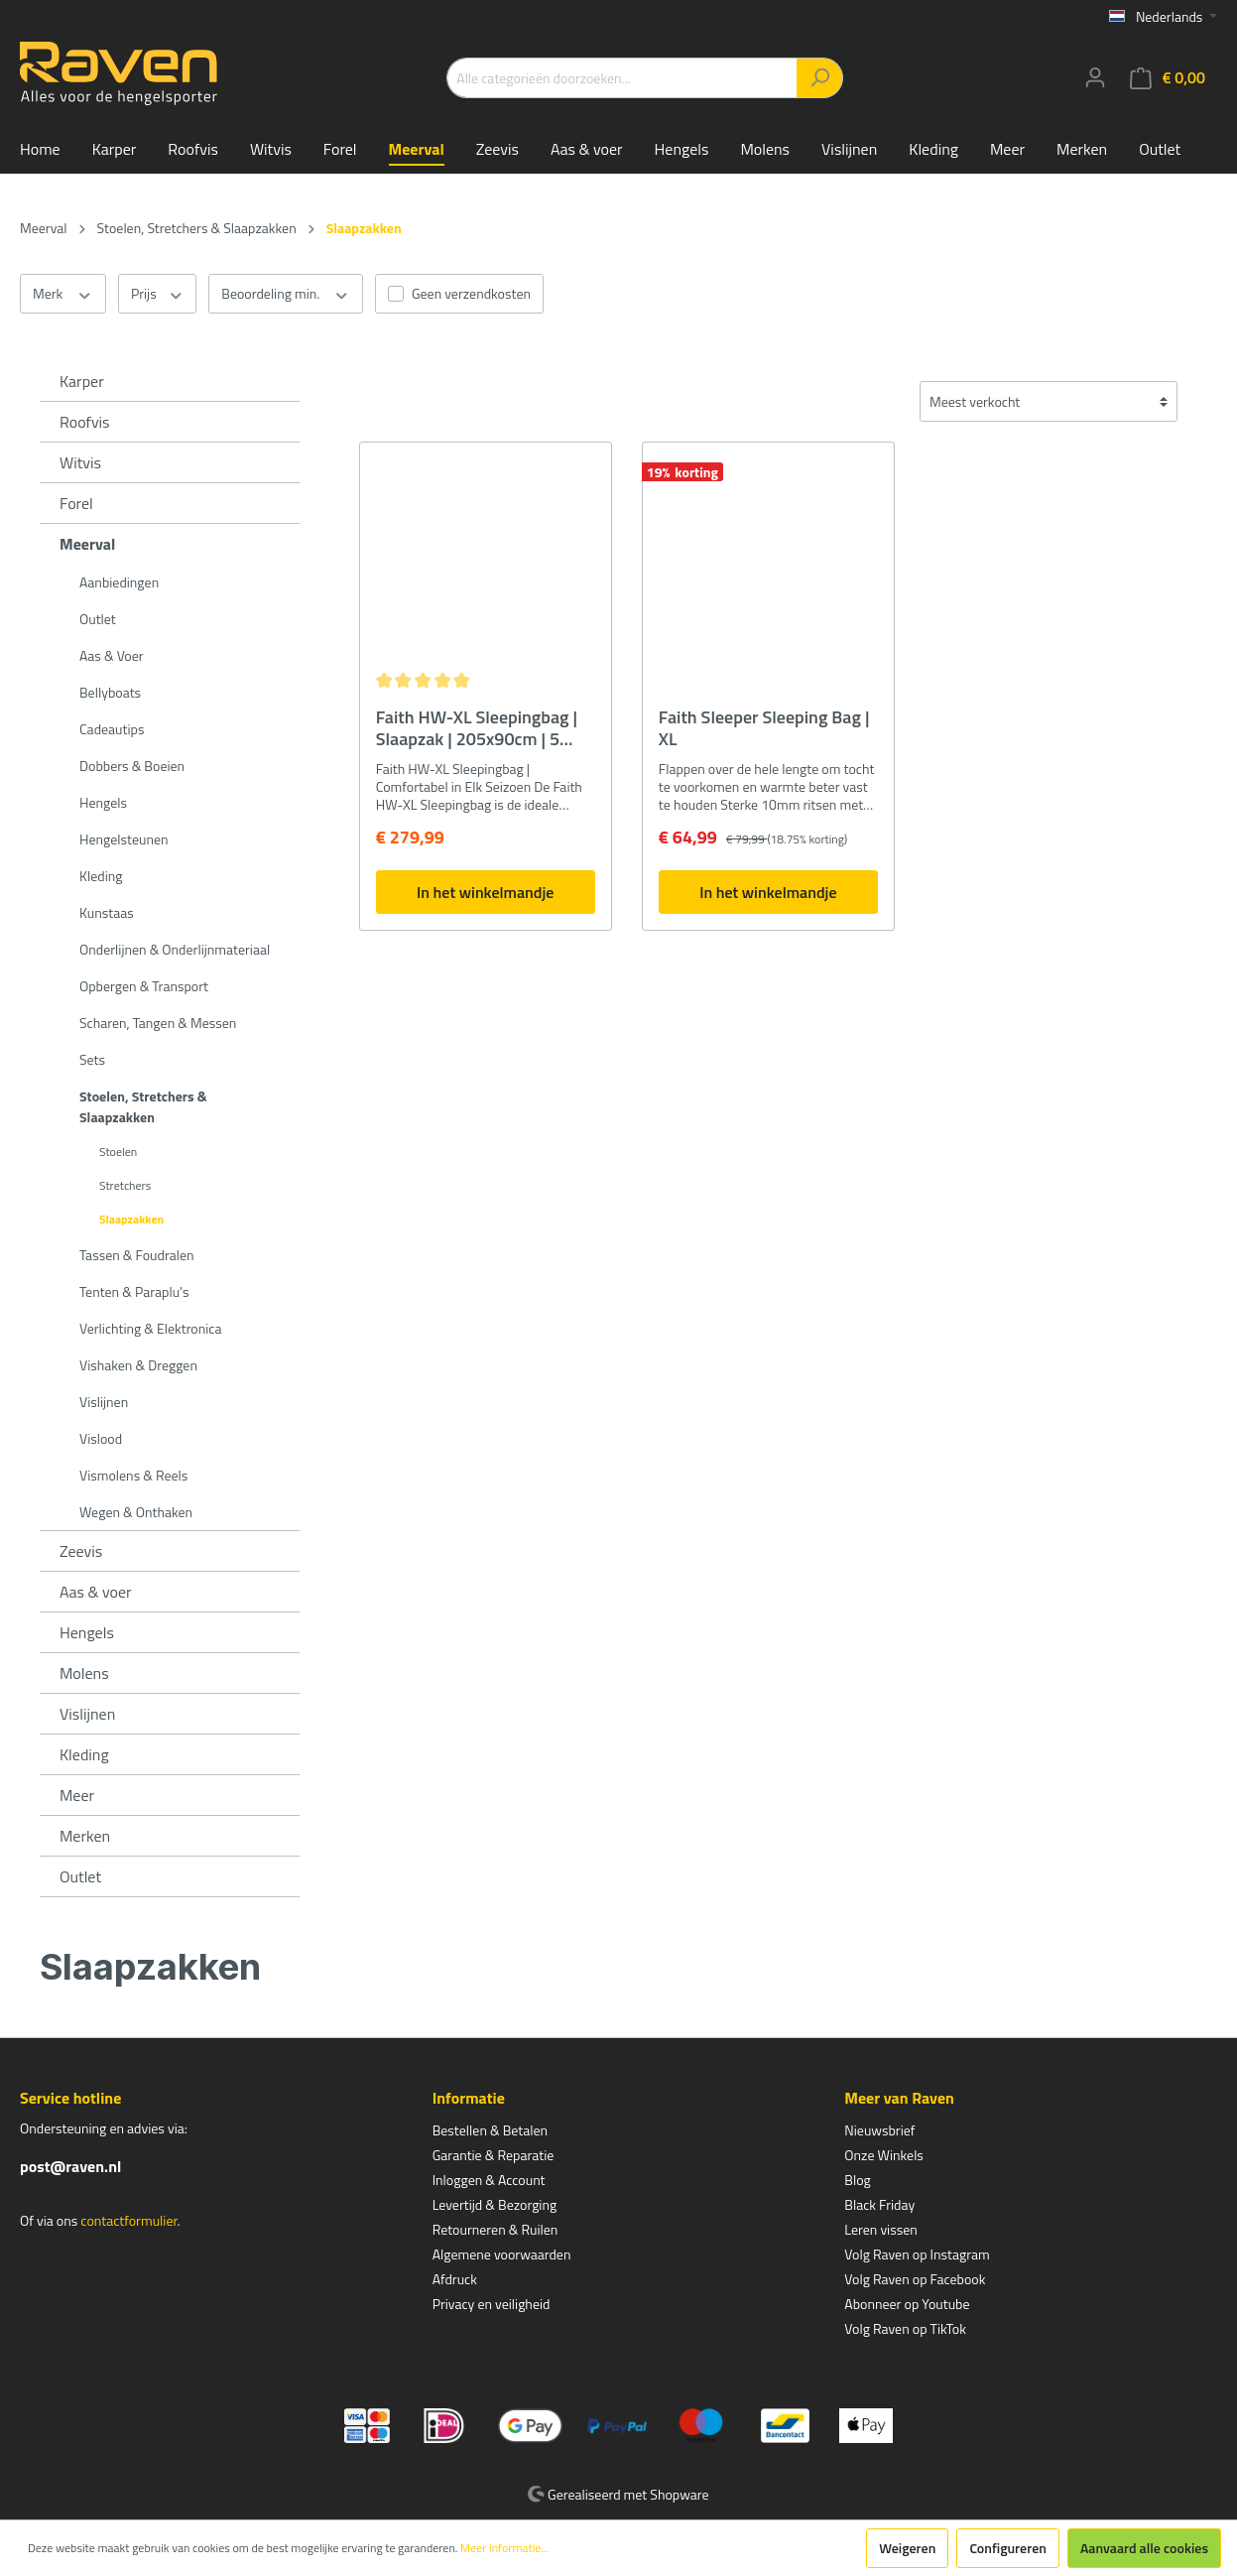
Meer (77, 1795)
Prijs (157, 294)
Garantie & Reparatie (494, 2154)
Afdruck (455, 2278)
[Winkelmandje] (1167, 78)
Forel (76, 503)
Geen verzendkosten (471, 293)
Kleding (100, 875)
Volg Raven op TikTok (905, 2328)
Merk (63, 294)
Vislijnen (103, 1401)
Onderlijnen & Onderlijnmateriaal (174, 949)
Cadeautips (111, 728)
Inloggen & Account (489, 2179)
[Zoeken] (820, 78)
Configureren (1008, 2547)
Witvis (80, 462)
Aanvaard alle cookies (1144, 2547)
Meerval (87, 544)
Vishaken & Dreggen (138, 1364)
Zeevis (81, 1551)
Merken (85, 1836)
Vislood (100, 1438)
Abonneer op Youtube (906, 2303)
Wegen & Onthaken (135, 1511)
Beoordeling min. (285, 294)
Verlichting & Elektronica (150, 1328)
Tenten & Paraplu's (133, 1291)
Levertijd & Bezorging (495, 2204)
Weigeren (907, 2547)
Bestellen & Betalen (490, 2130)
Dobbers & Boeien (132, 765)
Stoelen (118, 1151)
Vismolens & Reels (133, 1475)
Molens (84, 1673)
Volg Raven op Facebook (914, 2278)
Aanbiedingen (119, 582)
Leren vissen (881, 2229)
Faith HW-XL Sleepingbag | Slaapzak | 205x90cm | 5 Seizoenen (476, 728)
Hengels (103, 802)
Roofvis (85, 422)
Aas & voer (96, 1592)
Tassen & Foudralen (136, 1254)
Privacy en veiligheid (492, 2303)
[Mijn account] (1095, 77)
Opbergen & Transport (143, 985)
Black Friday (879, 2204)
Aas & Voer (111, 655)
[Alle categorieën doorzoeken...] (622, 78)
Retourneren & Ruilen (495, 2229)
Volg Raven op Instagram (916, 2254)
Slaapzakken (131, 1219)
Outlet (97, 618)
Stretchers (125, 1185)
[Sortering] (1048, 401)
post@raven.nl (70, 2166)
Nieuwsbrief (879, 2130)
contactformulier (128, 2220)
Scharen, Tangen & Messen (157, 1022)
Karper (82, 381)
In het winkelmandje (485, 892)
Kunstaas (106, 912)
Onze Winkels (884, 2154)
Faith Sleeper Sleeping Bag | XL (764, 728)
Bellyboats (110, 692)
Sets (92, 1059)
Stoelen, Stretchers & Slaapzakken (143, 1106)
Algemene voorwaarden (502, 2254)
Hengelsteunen (124, 839)
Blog (857, 2179)
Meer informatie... (504, 2548)
